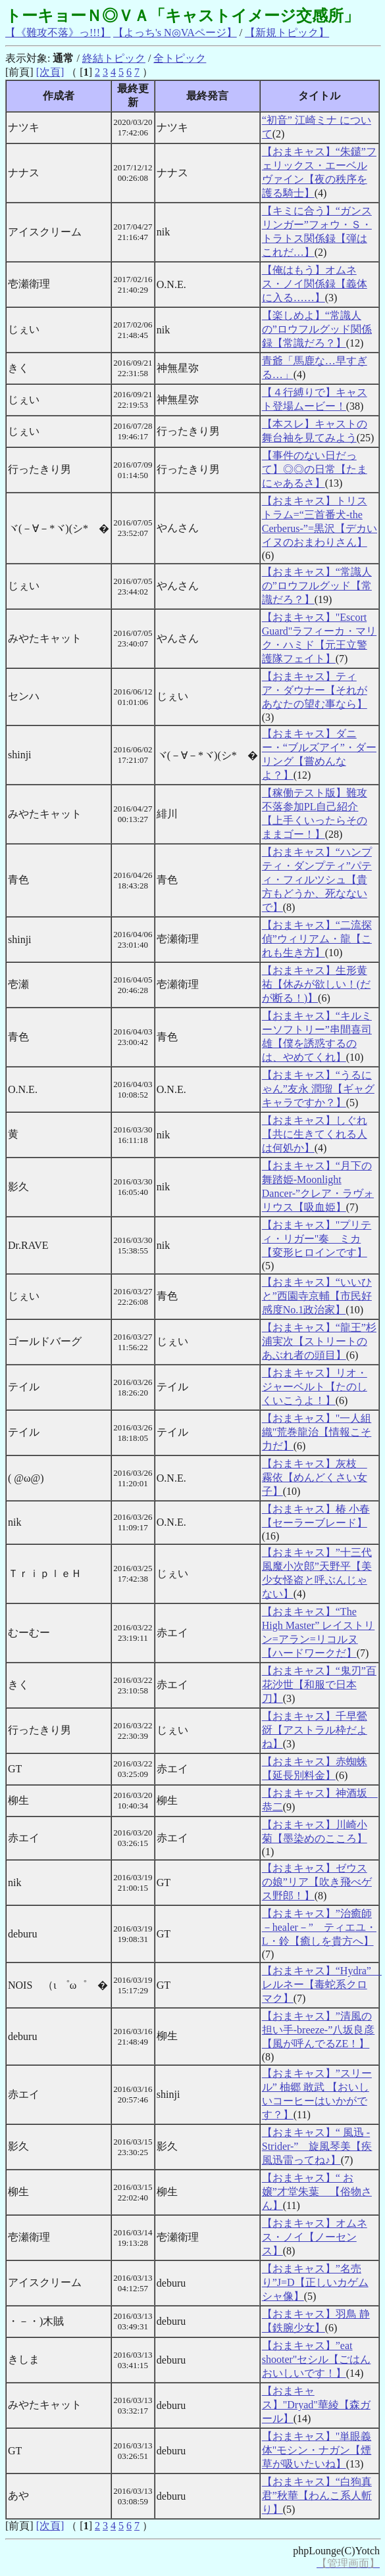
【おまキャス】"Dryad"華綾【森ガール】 (316, 2404)
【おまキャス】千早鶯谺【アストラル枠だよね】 (314, 1730)
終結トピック (113, 58)
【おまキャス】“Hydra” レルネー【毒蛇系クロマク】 (322, 1984)
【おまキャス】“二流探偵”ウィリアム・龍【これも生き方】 (317, 938)
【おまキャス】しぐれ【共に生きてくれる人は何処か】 (314, 1134)
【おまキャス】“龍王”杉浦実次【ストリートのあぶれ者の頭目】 (319, 1341)
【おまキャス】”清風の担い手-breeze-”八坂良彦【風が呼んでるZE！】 (318, 2029)
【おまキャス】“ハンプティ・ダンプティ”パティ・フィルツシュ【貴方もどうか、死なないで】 (317, 879)
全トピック (179, 58)
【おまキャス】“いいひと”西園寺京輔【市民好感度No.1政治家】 (317, 1295)
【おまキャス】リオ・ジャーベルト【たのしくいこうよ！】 (314, 1386)
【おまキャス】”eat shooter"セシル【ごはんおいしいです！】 (316, 2359)
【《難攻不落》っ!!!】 (58, 32)
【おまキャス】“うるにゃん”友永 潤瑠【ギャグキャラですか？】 (318, 1088)
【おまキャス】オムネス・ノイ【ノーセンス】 (314, 2237)
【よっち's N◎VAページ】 (175, 32)
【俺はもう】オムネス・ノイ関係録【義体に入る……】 (314, 283)
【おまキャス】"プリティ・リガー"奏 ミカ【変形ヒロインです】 (317, 1238)
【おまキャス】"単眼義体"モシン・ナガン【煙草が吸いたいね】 (317, 2450)
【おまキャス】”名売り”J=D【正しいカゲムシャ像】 (315, 2282)
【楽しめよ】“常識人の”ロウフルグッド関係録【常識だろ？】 (317, 329)
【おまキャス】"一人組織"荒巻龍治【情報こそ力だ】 (317, 1432)
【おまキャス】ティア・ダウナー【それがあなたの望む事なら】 (314, 690)
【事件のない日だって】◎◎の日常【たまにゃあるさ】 (314, 469)
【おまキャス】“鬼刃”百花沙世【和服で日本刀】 (319, 1684)
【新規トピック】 (287, 32)
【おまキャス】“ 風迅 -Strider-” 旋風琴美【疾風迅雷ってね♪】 (317, 2146)
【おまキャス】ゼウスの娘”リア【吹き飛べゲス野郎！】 (317, 1881)
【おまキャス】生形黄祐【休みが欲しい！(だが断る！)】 (316, 984)
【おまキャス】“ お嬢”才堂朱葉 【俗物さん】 (317, 2191)
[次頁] (50, 72)
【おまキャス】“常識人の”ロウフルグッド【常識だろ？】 (317, 585)
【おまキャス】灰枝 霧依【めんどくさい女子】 (314, 1477)
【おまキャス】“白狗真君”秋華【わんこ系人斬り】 (317, 2495)
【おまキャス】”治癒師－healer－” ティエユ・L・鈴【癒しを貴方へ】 (319, 1927)
